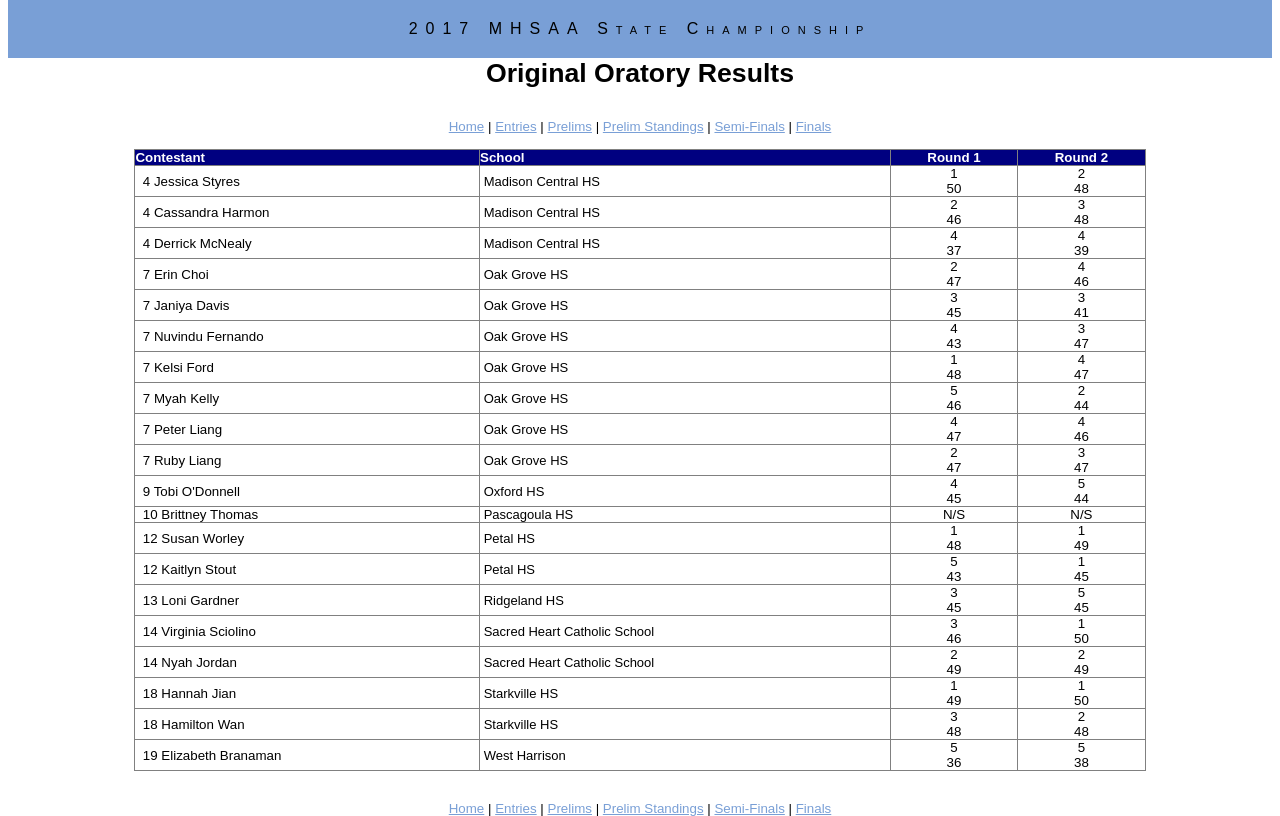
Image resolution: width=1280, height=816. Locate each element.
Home (467, 126)
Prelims (570, 126)
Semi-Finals (749, 126)
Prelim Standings (653, 126)
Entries (515, 126)
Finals (814, 126)
